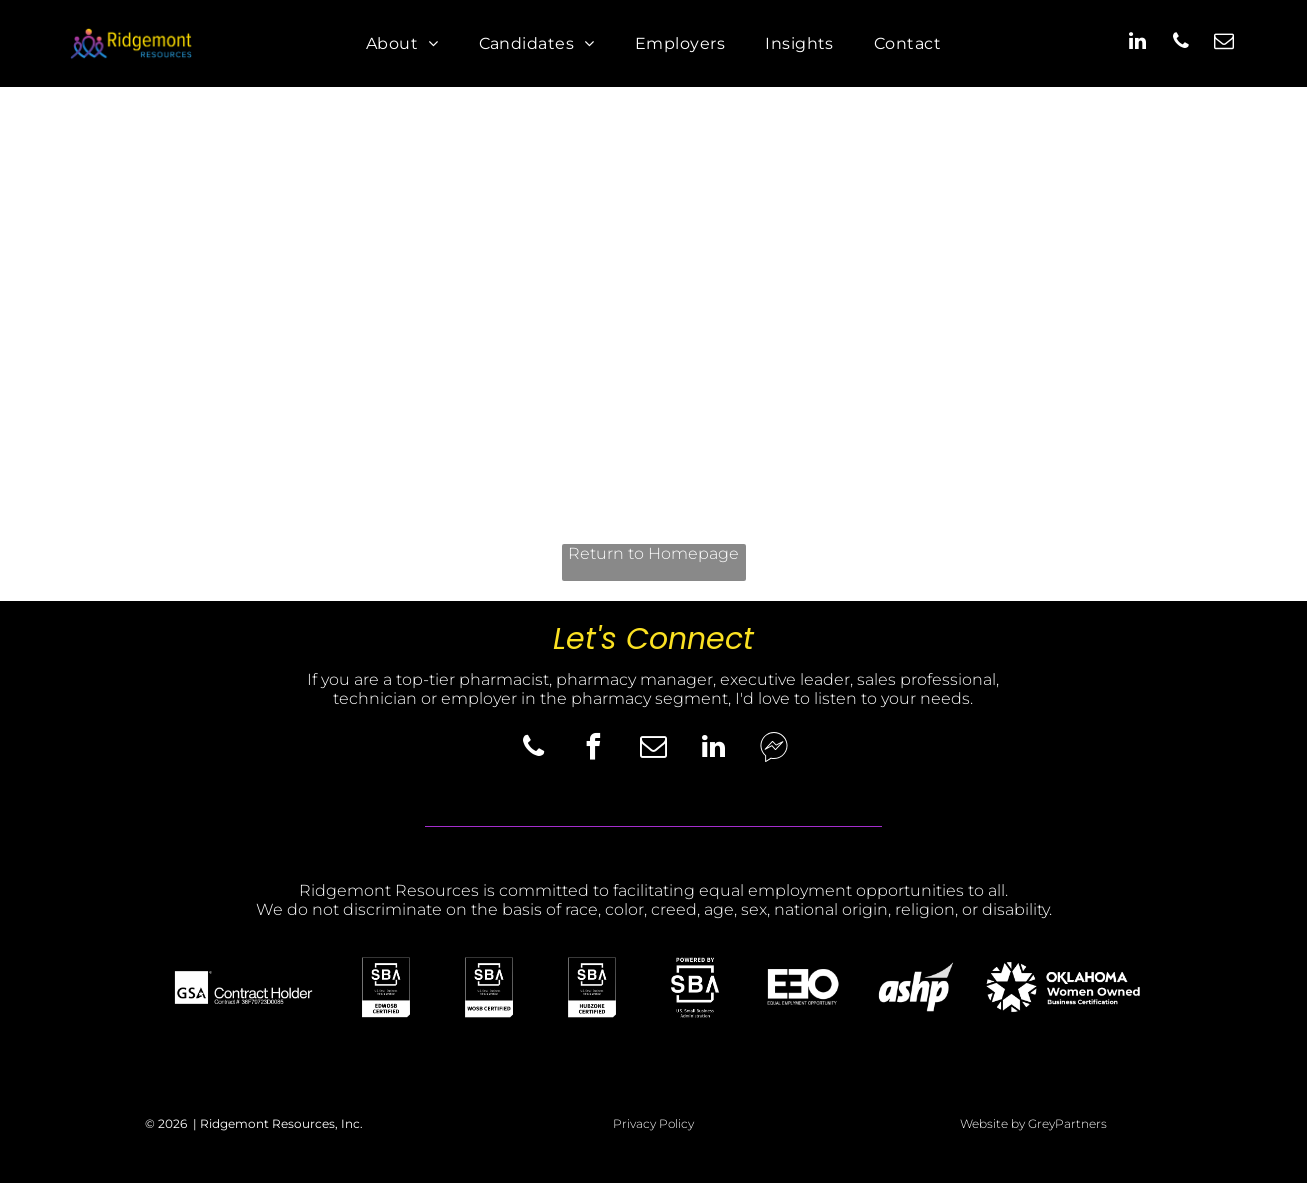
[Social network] (774, 750)
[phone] (1181, 43)
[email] (1224, 43)
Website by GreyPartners (1033, 1123)
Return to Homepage (653, 553)
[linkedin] (1138, 43)
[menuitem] (402, 43)
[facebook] (594, 750)
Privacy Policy (653, 1123)
